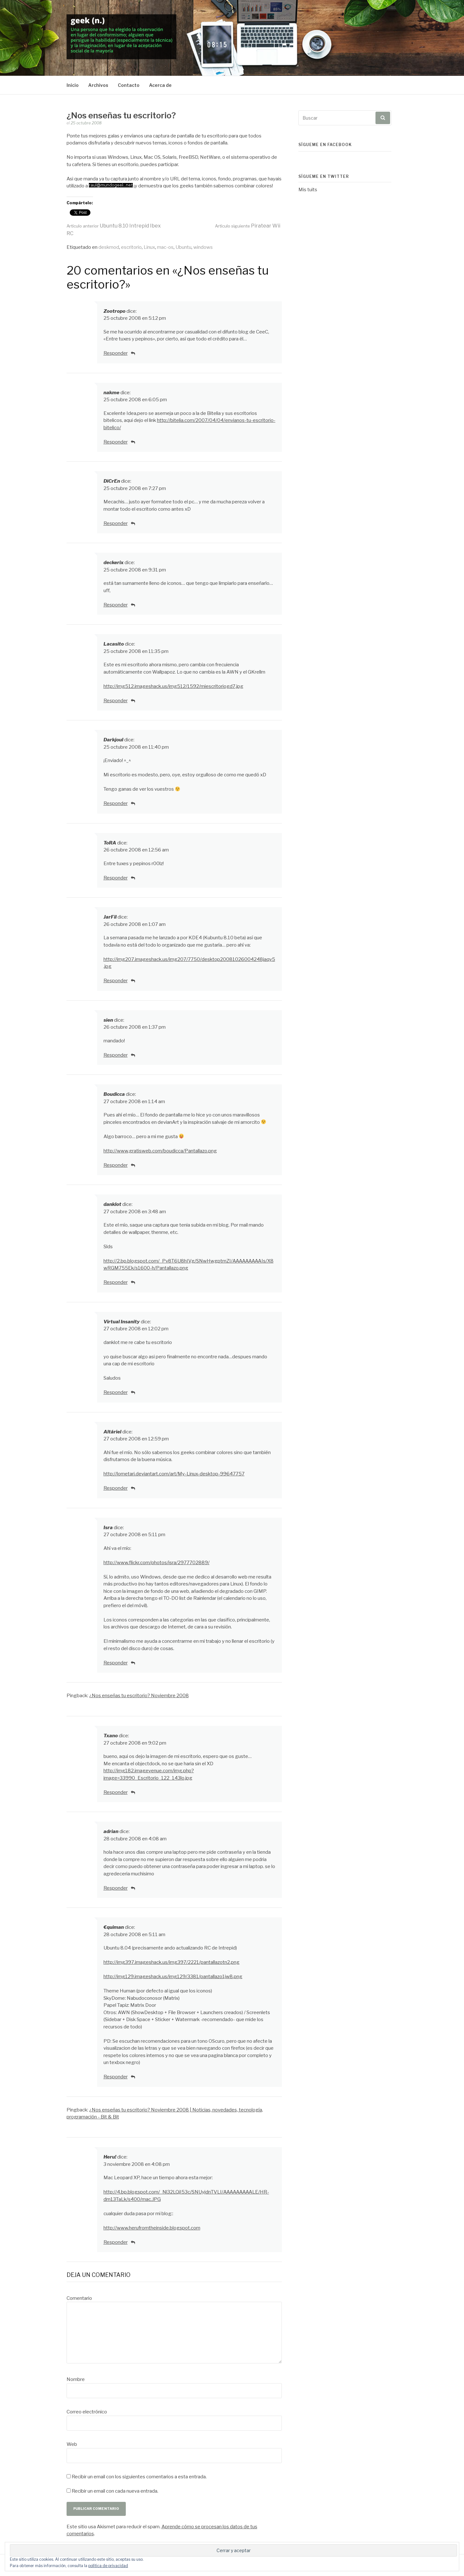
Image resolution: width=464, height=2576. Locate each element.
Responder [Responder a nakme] (116, 442)
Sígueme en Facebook (325, 144)
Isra (108, 1527)
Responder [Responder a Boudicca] (116, 1165)
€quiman (114, 1927)
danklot (112, 1204)
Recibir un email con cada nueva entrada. (115, 2491)
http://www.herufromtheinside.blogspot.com (152, 2228)
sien (108, 1020)
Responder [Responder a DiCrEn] (116, 523)
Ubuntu (183, 247)
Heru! (110, 2157)
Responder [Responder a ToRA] (116, 878)
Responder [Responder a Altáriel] (116, 1488)
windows (203, 247)
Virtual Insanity (122, 1322)
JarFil (110, 917)
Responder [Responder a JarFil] (116, 981)
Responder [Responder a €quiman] (116, 2077)
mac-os (165, 247)
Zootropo (114, 311)
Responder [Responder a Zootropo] (116, 353)
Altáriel (112, 1432)
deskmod (108, 247)
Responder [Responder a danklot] (116, 1282)
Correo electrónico (87, 2412)
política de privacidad (108, 2565)
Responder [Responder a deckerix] (116, 605)
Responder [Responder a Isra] (116, 1663)
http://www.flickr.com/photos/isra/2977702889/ (157, 1562)
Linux (149, 247)
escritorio (131, 247)
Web (72, 2444)
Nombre (76, 2379)
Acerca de (160, 85)
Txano (111, 1736)
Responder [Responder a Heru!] (116, 2242)
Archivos (98, 85)
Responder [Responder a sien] (116, 1055)
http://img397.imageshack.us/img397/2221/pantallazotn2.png (171, 1962)
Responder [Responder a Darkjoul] (116, 803)
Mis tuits (307, 189)
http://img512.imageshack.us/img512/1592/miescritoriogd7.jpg (173, 686)
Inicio (73, 85)
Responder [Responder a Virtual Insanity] (116, 1392)
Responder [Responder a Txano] (116, 1792)
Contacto (128, 85)
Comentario (79, 2298)
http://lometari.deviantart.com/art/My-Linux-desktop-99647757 (174, 1474)
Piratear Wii (247, 226)
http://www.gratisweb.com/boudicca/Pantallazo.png (160, 1151)
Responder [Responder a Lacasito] (116, 701)
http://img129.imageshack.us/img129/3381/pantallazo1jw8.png (173, 1976)
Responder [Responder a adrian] (116, 1888)
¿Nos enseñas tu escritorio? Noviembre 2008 (139, 1695)
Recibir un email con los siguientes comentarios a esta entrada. (139, 2477)
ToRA (110, 843)
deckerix (114, 562)
